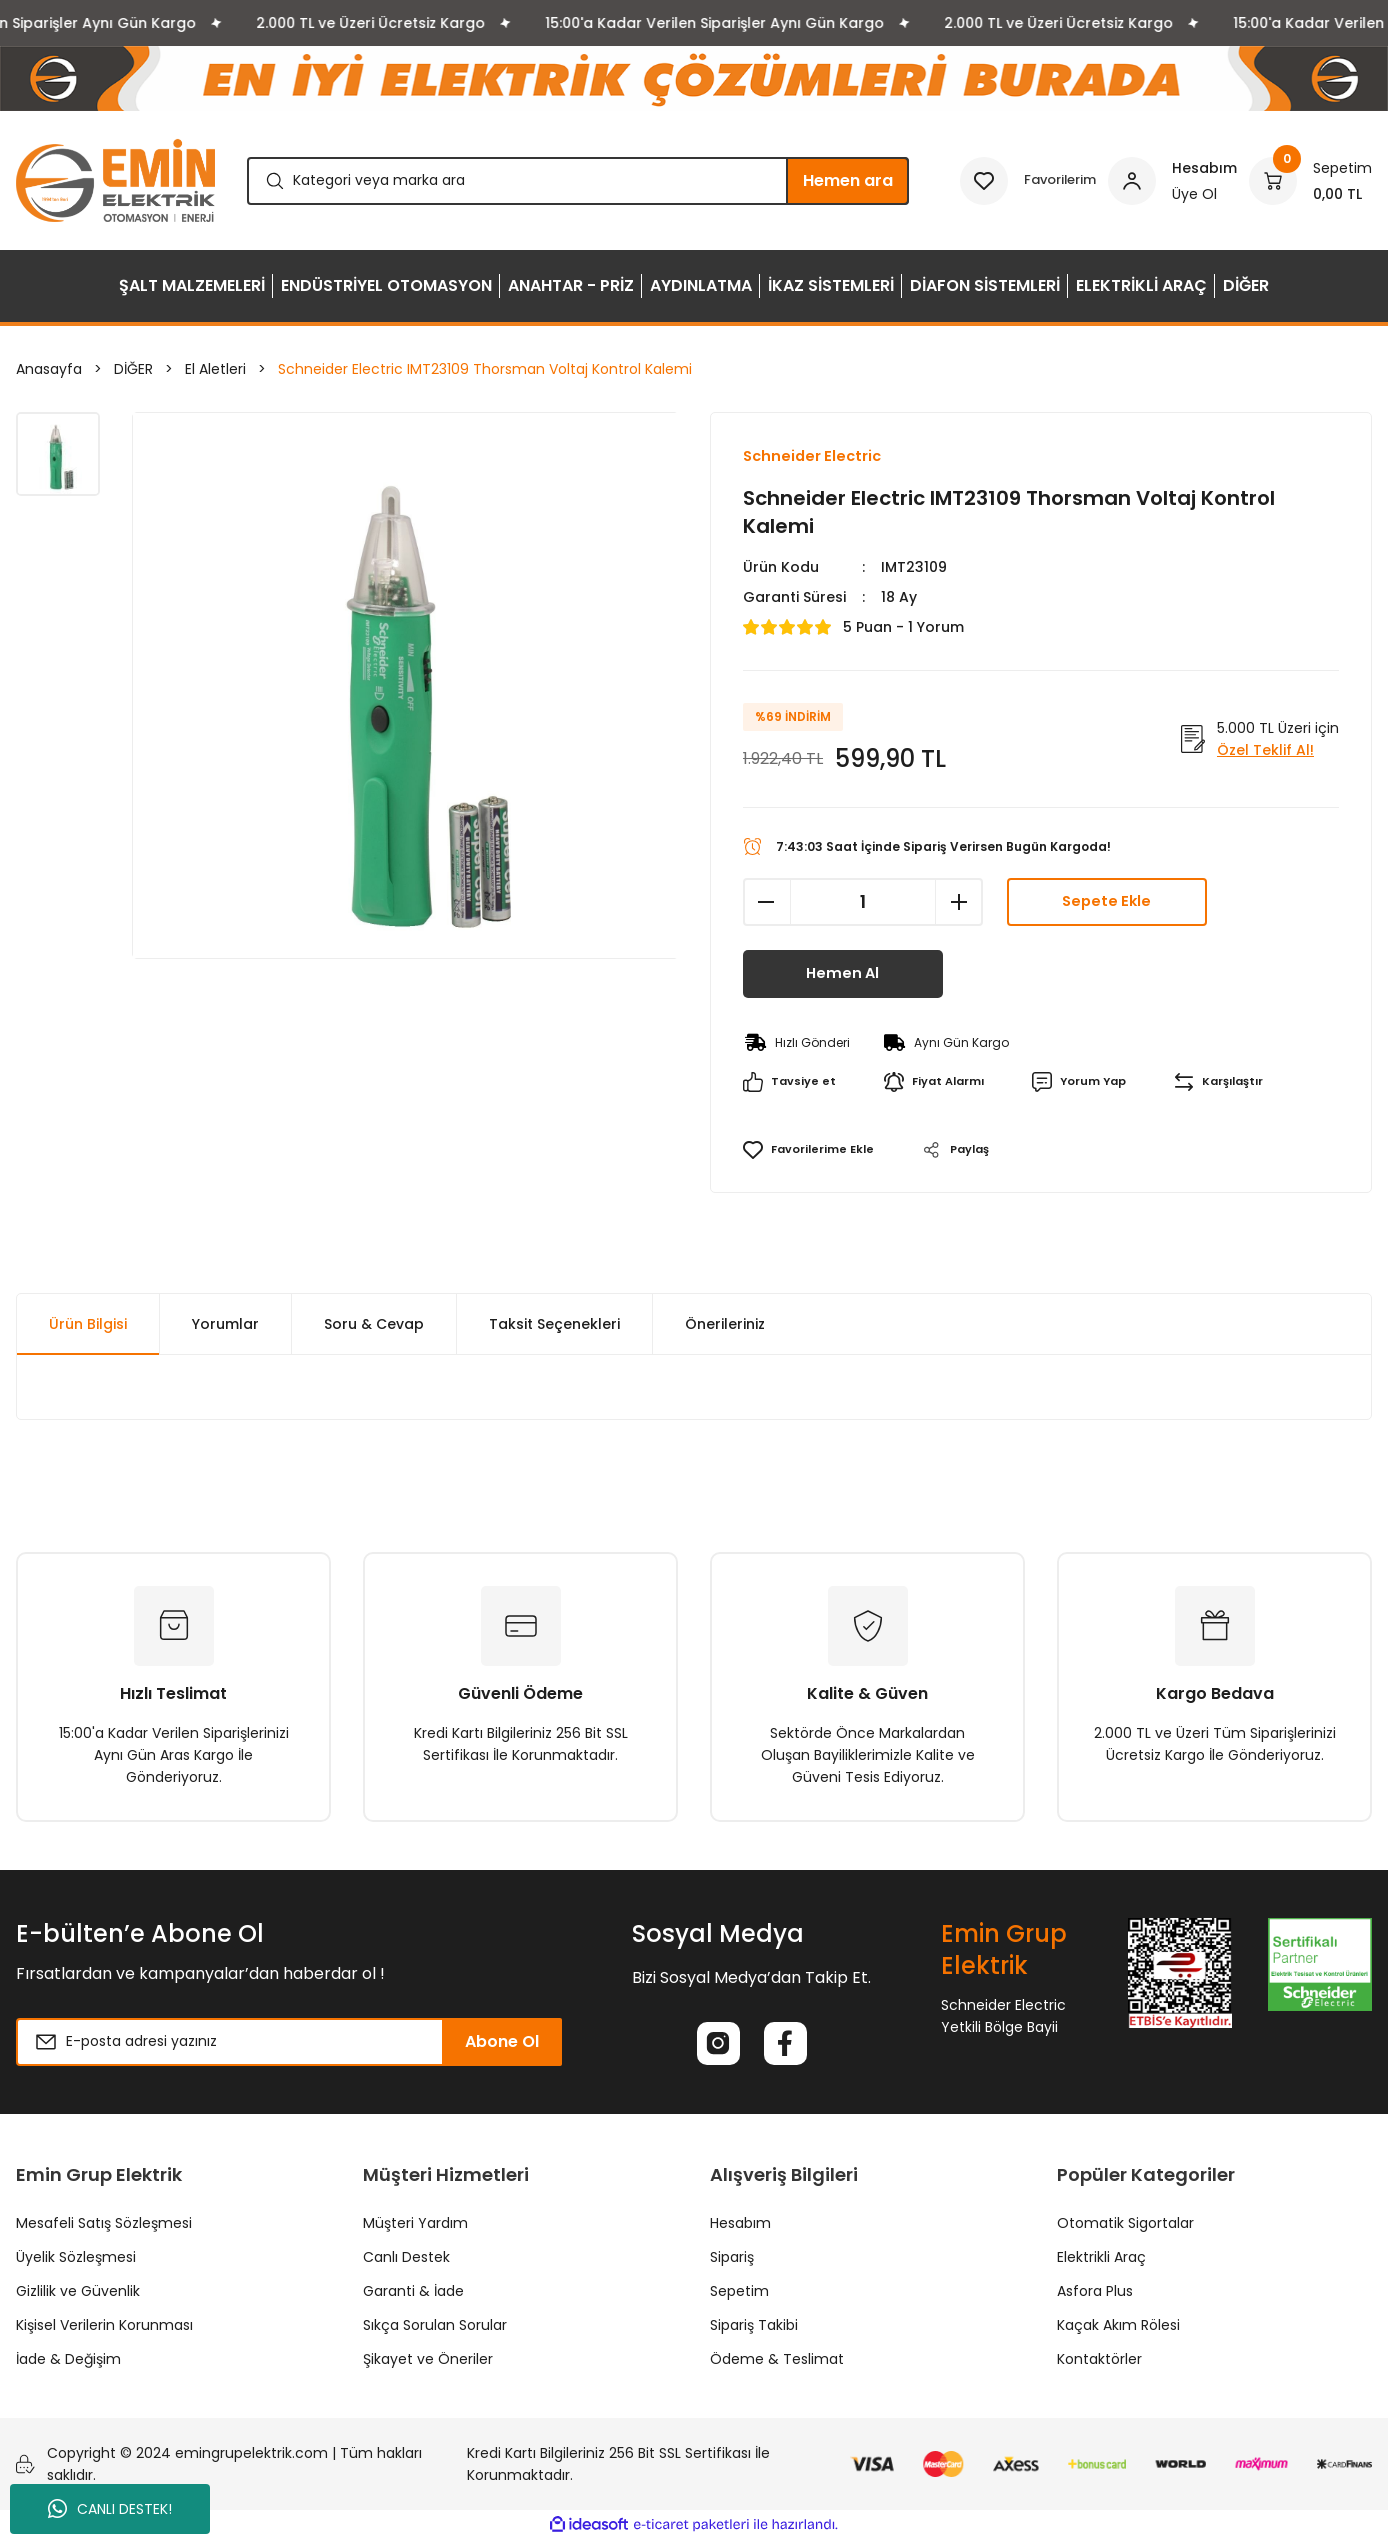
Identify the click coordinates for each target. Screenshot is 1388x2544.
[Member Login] (1172, 181)
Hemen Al (843, 974)
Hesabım (740, 2228)
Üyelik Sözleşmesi (76, 2262)
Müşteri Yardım (415, 2228)
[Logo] (115, 180)
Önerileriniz (725, 1325)
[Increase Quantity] (959, 903)
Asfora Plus (1095, 2296)
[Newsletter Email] (289, 2043)
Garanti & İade (413, 2296)
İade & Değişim (68, 2364)
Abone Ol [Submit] (502, 2042)
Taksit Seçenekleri (554, 1325)
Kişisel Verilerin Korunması (104, 2330)
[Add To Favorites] (811, 1151)
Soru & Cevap (374, 1325)
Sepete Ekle (1106, 902)
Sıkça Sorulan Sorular (435, 2330)
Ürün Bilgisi (88, 1325)
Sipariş (732, 2262)
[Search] (578, 181)
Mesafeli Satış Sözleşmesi (104, 2228)
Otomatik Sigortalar (1125, 2228)
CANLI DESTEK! (110, 2509)
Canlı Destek (406, 2262)
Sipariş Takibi (754, 2330)
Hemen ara (848, 180)
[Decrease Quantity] (767, 903)
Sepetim (739, 2296)
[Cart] (1310, 181)
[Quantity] (863, 903)
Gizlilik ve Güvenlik (78, 2296)
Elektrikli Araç (1101, 2262)
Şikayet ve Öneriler (428, 2364)
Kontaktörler (1099, 2364)
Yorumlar (225, 1325)
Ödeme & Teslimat (777, 2364)
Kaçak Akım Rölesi (1118, 2330)
